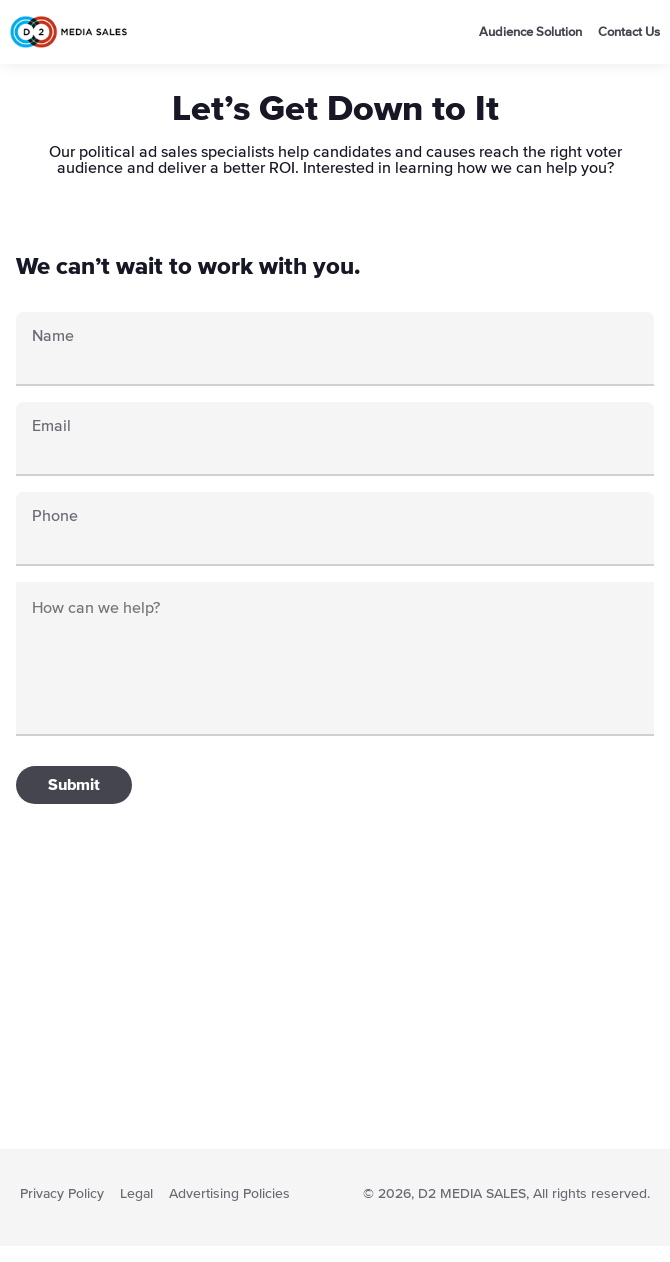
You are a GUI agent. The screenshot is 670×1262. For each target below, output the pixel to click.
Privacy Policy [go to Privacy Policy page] (62, 1194)
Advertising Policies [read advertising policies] (229, 1194)
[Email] (335, 450)
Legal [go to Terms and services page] (136, 1194)
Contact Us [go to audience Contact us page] (629, 32)
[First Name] (335, 360)
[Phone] (335, 540)
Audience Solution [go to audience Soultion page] (530, 32)
